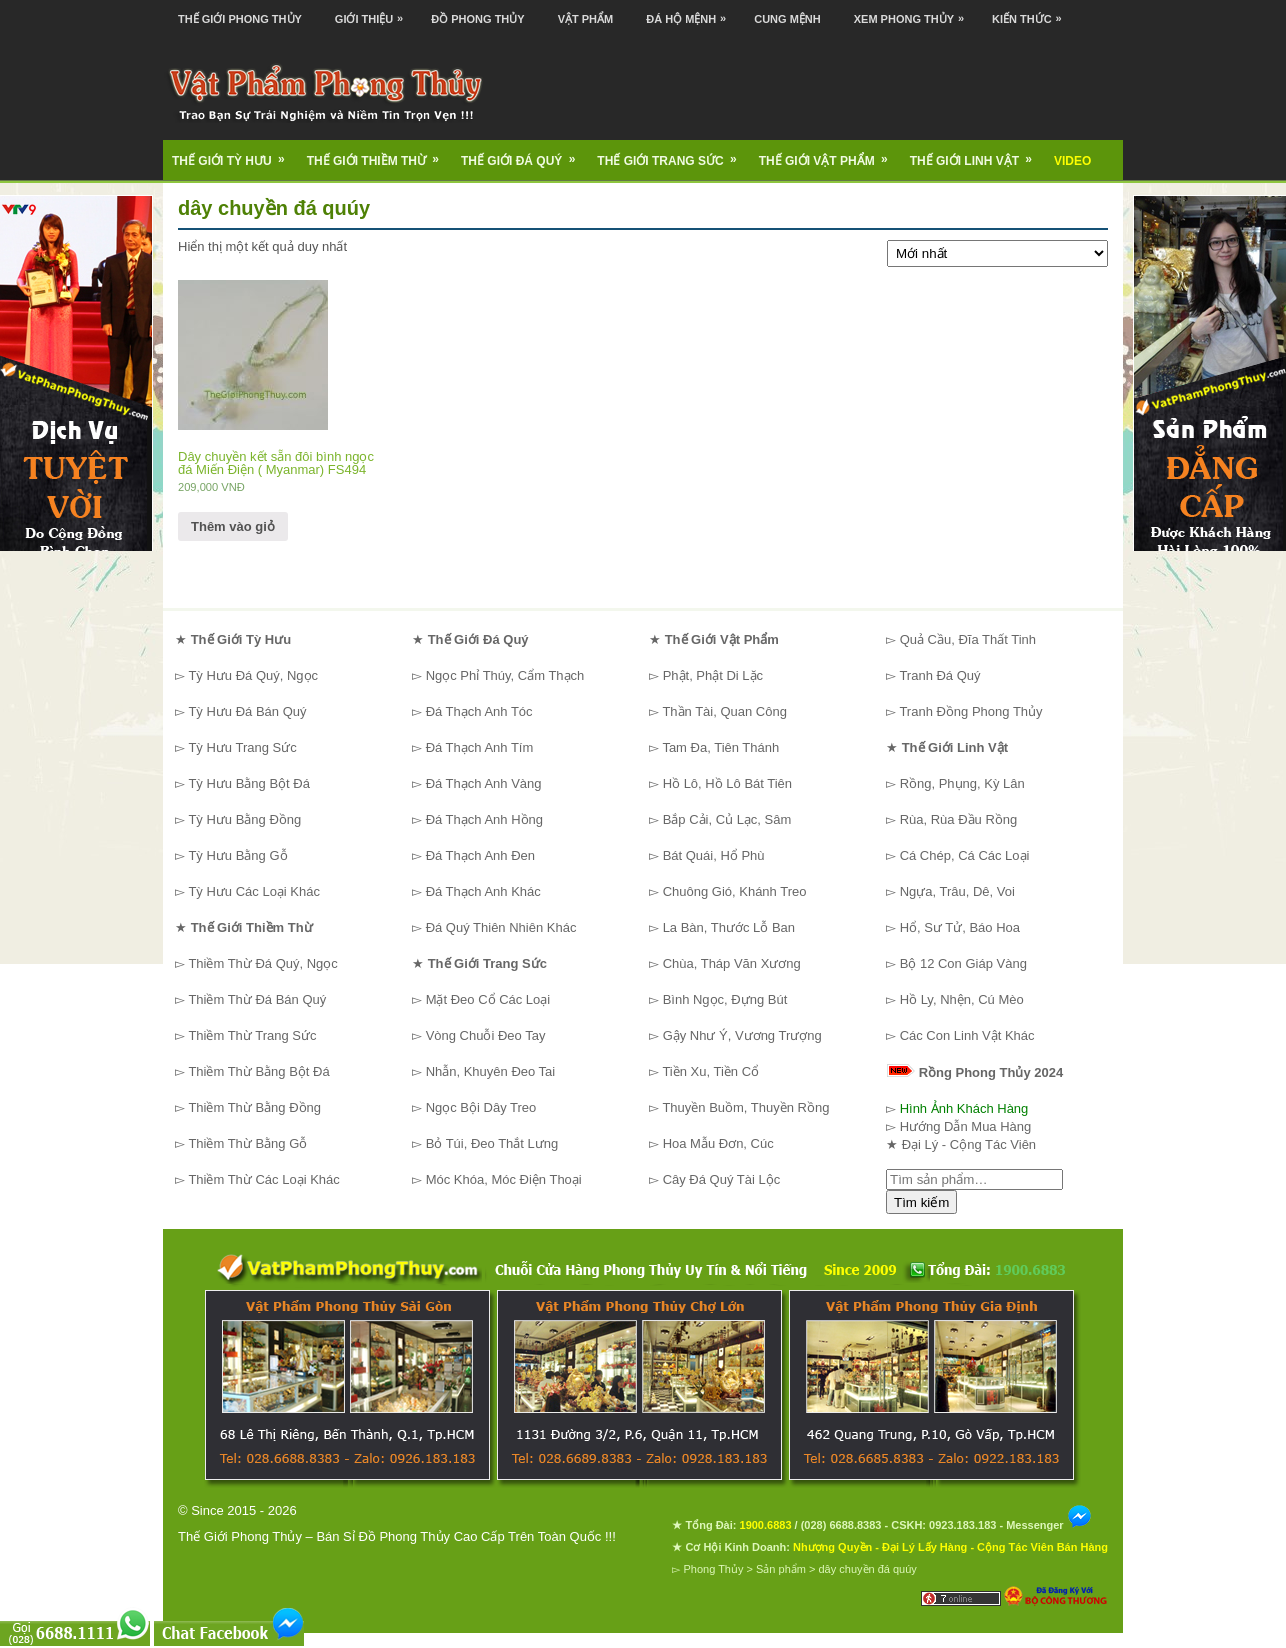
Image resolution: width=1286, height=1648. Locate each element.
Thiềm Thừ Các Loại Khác (263, 1179)
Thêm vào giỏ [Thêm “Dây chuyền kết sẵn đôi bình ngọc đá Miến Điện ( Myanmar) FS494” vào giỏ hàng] (233, 526)
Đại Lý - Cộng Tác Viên (969, 1144)
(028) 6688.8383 (841, 1525)
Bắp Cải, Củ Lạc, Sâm (727, 819)
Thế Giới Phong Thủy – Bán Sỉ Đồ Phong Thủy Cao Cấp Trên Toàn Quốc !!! (397, 1536)
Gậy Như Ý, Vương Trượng (742, 1035)
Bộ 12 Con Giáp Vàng (963, 963)
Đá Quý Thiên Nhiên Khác (501, 927)
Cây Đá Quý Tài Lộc (722, 1179)
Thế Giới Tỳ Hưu (235, 154)
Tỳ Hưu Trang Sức (242, 747)
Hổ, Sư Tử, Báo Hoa (960, 927)
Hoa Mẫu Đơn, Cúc (718, 1143)
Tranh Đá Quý (939, 675)
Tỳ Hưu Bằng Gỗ (237, 855)
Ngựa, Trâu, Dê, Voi (957, 891)
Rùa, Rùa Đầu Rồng (959, 819)
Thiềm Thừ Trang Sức (252, 1035)
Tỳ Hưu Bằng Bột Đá (249, 783)
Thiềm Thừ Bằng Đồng (254, 1107)
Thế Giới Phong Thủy (240, 19)
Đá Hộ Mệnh (691, 12)
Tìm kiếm (921, 1202)
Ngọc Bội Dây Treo (481, 1107)
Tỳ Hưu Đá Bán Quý (247, 711)
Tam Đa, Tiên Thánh (720, 747)
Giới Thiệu (374, 12)
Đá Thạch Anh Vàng (484, 783)
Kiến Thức (1032, 12)
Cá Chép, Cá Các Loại (965, 855)
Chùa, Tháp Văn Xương (732, 963)
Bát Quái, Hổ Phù (714, 855)
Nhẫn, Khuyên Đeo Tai (491, 1071)
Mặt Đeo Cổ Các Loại (488, 999)
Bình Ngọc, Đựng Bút (725, 999)
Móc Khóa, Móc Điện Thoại (504, 1179)
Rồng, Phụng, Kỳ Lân (962, 783)
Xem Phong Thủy (914, 12)
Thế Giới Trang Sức (673, 154)
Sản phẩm (781, 1569)
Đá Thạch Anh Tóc (479, 711)
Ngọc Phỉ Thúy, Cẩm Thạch (505, 675)
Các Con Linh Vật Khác (967, 1035)
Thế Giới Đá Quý (524, 154)
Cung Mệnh (787, 19)
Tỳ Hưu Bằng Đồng (244, 819)
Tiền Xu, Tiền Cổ (710, 1071)
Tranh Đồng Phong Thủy (970, 711)
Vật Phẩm (586, 19)
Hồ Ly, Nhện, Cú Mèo (962, 999)
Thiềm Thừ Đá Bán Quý (257, 999)
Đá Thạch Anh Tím (480, 747)
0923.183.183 (962, 1525)
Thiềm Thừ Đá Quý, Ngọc (262, 963)
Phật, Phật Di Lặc (713, 675)
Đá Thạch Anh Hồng (484, 819)
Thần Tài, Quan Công (724, 711)
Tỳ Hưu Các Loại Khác (254, 891)
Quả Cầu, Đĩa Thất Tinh (968, 639)
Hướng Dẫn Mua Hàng (966, 1126)
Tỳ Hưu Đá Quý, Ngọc (253, 675)
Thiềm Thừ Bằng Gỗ (247, 1143)
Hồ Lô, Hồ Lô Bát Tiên (727, 783)
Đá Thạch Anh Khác (483, 891)
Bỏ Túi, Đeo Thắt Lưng (492, 1143)
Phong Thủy (713, 1569)
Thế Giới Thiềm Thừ (379, 154)
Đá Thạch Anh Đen (480, 855)
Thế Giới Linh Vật (977, 154)
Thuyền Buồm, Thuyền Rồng (745, 1107)
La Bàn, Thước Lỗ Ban (729, 927)
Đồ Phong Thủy (477, 19)
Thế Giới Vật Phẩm (830, 154)
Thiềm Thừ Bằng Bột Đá (258, 1071)
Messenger (1049, 1525)
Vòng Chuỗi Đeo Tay (486, 1035)
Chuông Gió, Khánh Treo (735, 891)
